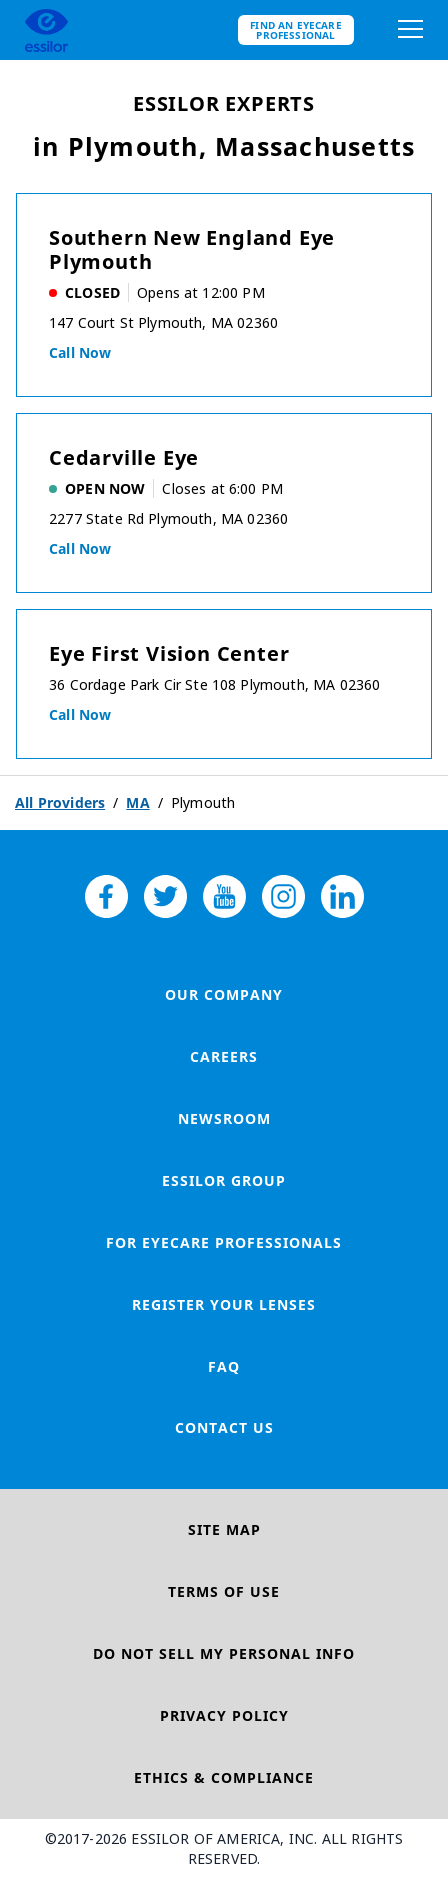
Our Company (224, 994)
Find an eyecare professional (296, 30)
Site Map (224, 1529)
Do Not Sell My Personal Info (224, 1653)
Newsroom (224, 1118)
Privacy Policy (224, 1715)
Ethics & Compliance (224, 1777)
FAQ (224, 1366)
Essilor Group (224, 1180)
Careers (224, 1056)
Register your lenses (224, 1304)
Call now (80, 352)
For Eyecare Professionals (224, 1242)
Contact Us (224, 1427)
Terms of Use (224, 1591)
